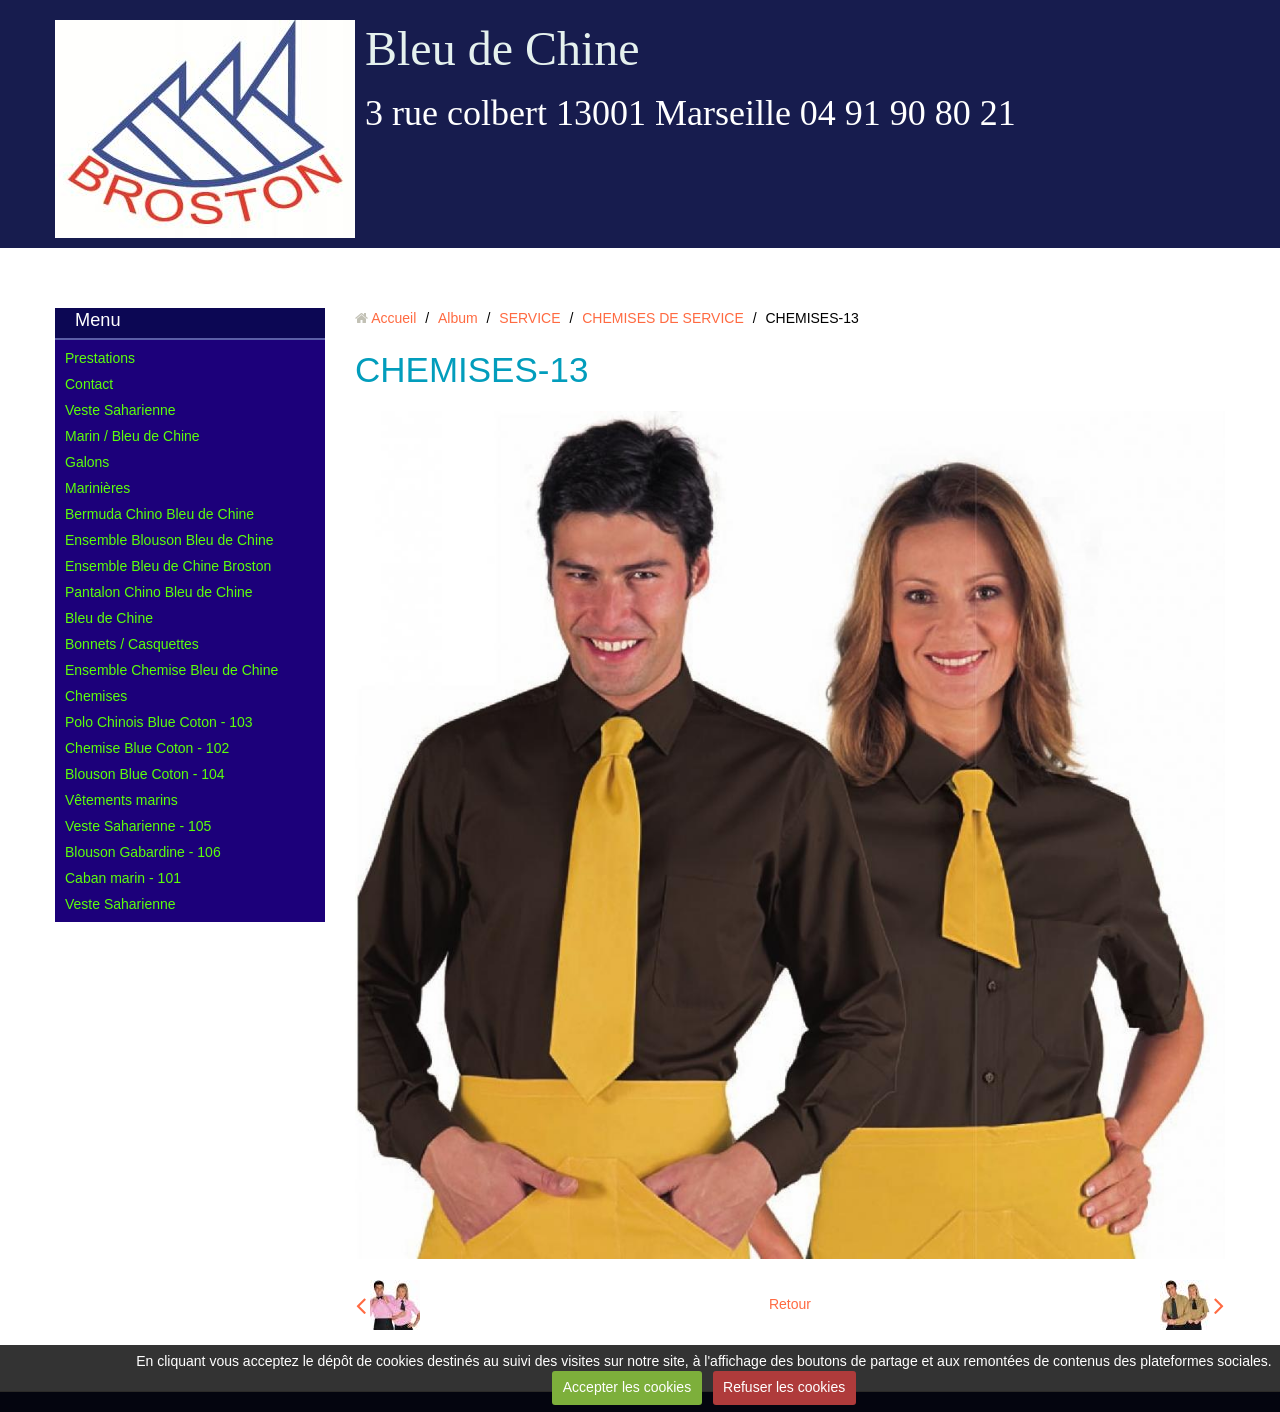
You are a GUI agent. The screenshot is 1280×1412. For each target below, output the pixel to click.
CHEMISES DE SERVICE (663, 318)
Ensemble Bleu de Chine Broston (168, 566)
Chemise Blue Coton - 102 (147, 748)
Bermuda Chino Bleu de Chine (159, 514)
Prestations (100, 358)
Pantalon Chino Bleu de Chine (159, 592)
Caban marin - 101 (123, 878)
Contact (89, 384)
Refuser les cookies (784, 1387)
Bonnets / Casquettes (132, 644)
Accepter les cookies (627, 1387)
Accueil (393, 318)
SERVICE (529, 318)
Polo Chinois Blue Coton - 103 (159, 722)
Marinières (97, 488)
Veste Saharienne (120, 410)
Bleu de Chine (502, 48)
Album (458, 318)
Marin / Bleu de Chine (132, 436)
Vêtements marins (121, 800)
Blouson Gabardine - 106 (143, 852)
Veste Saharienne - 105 (138, 826)
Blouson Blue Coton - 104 (145, 774)
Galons (87, 462)
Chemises (96, 696)
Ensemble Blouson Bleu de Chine (169, 540)
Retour (790, 1304)
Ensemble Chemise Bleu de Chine (171, 670)
